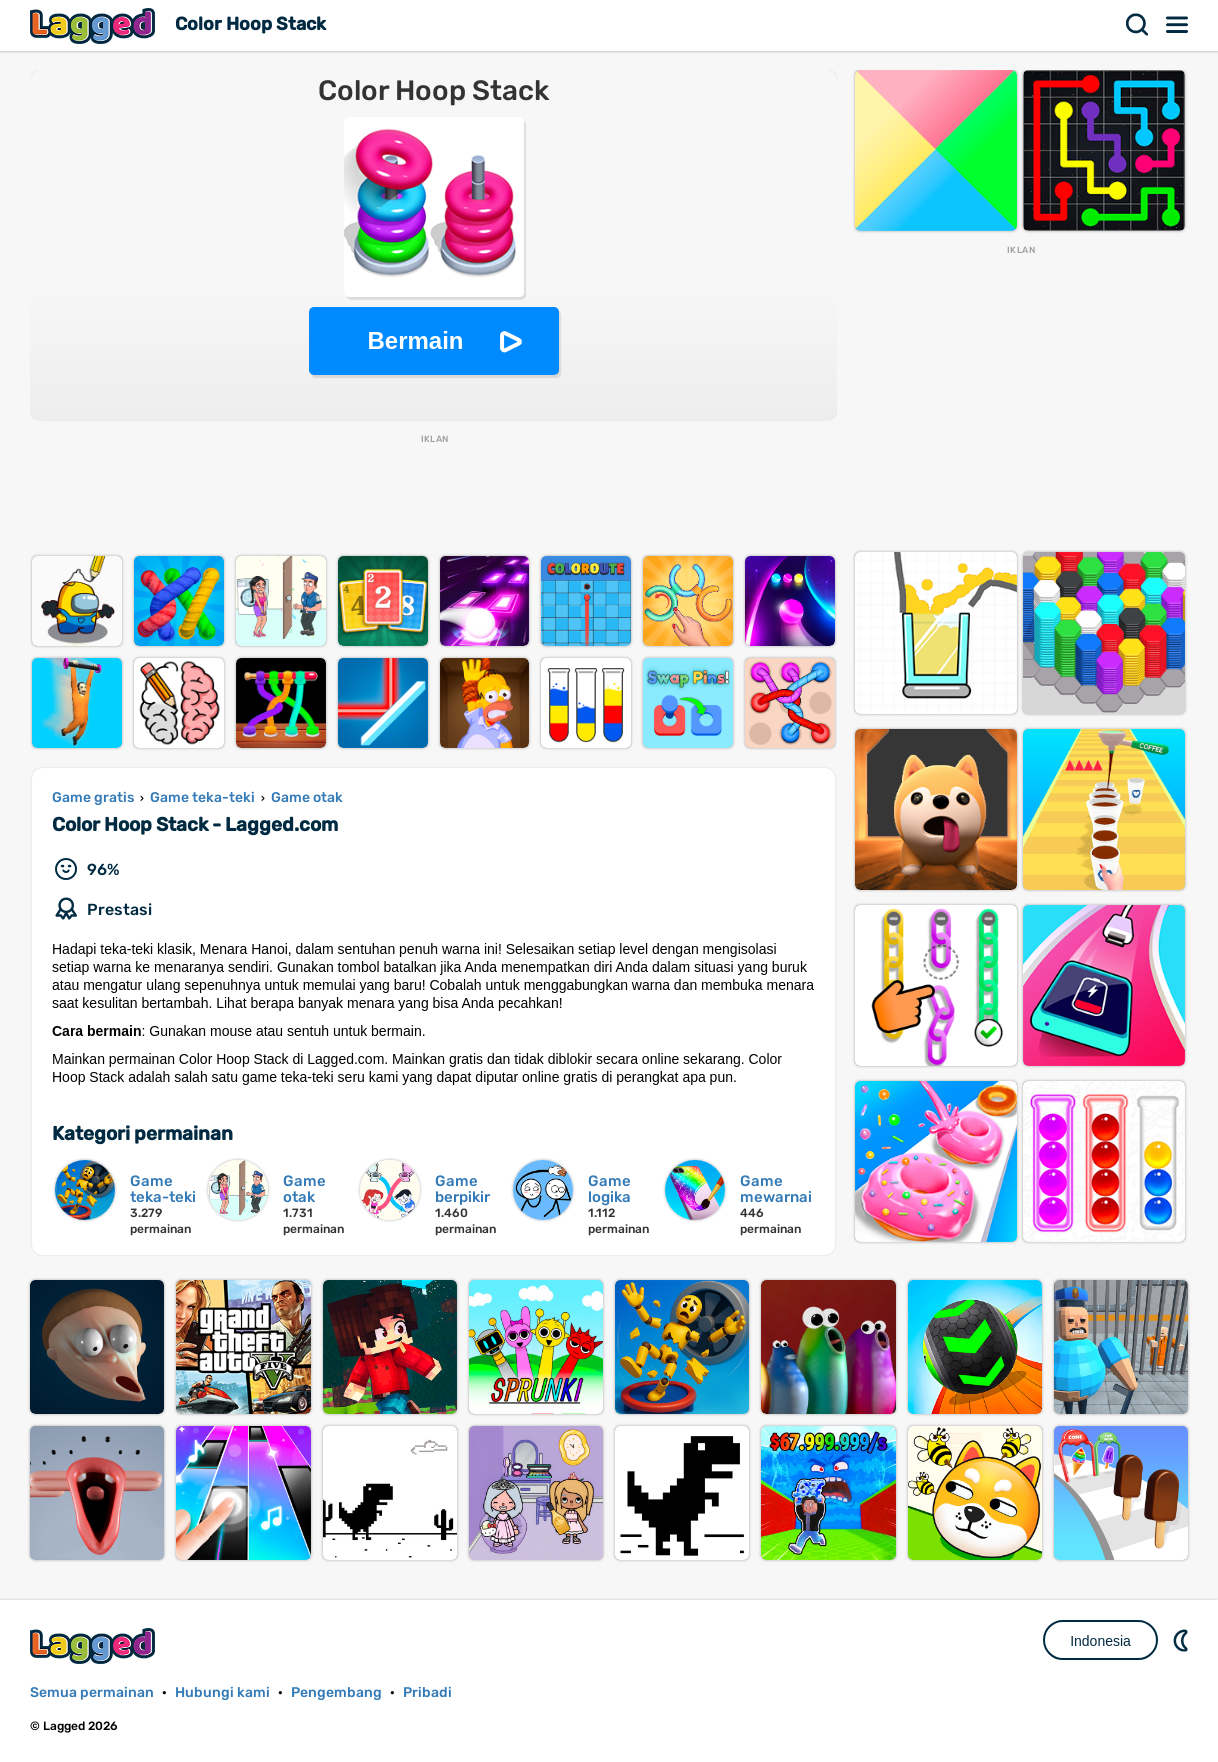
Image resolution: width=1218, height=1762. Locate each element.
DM (1183, 1640)
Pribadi (427, 1692)
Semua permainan (92, 1692)
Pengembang (336, 1692)
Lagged (95, 25)
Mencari (1138, 25)
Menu (1178, 25)
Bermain (415, 340)
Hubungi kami (222, 1692)
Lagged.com (95, 1645)
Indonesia (1100, 1641)
